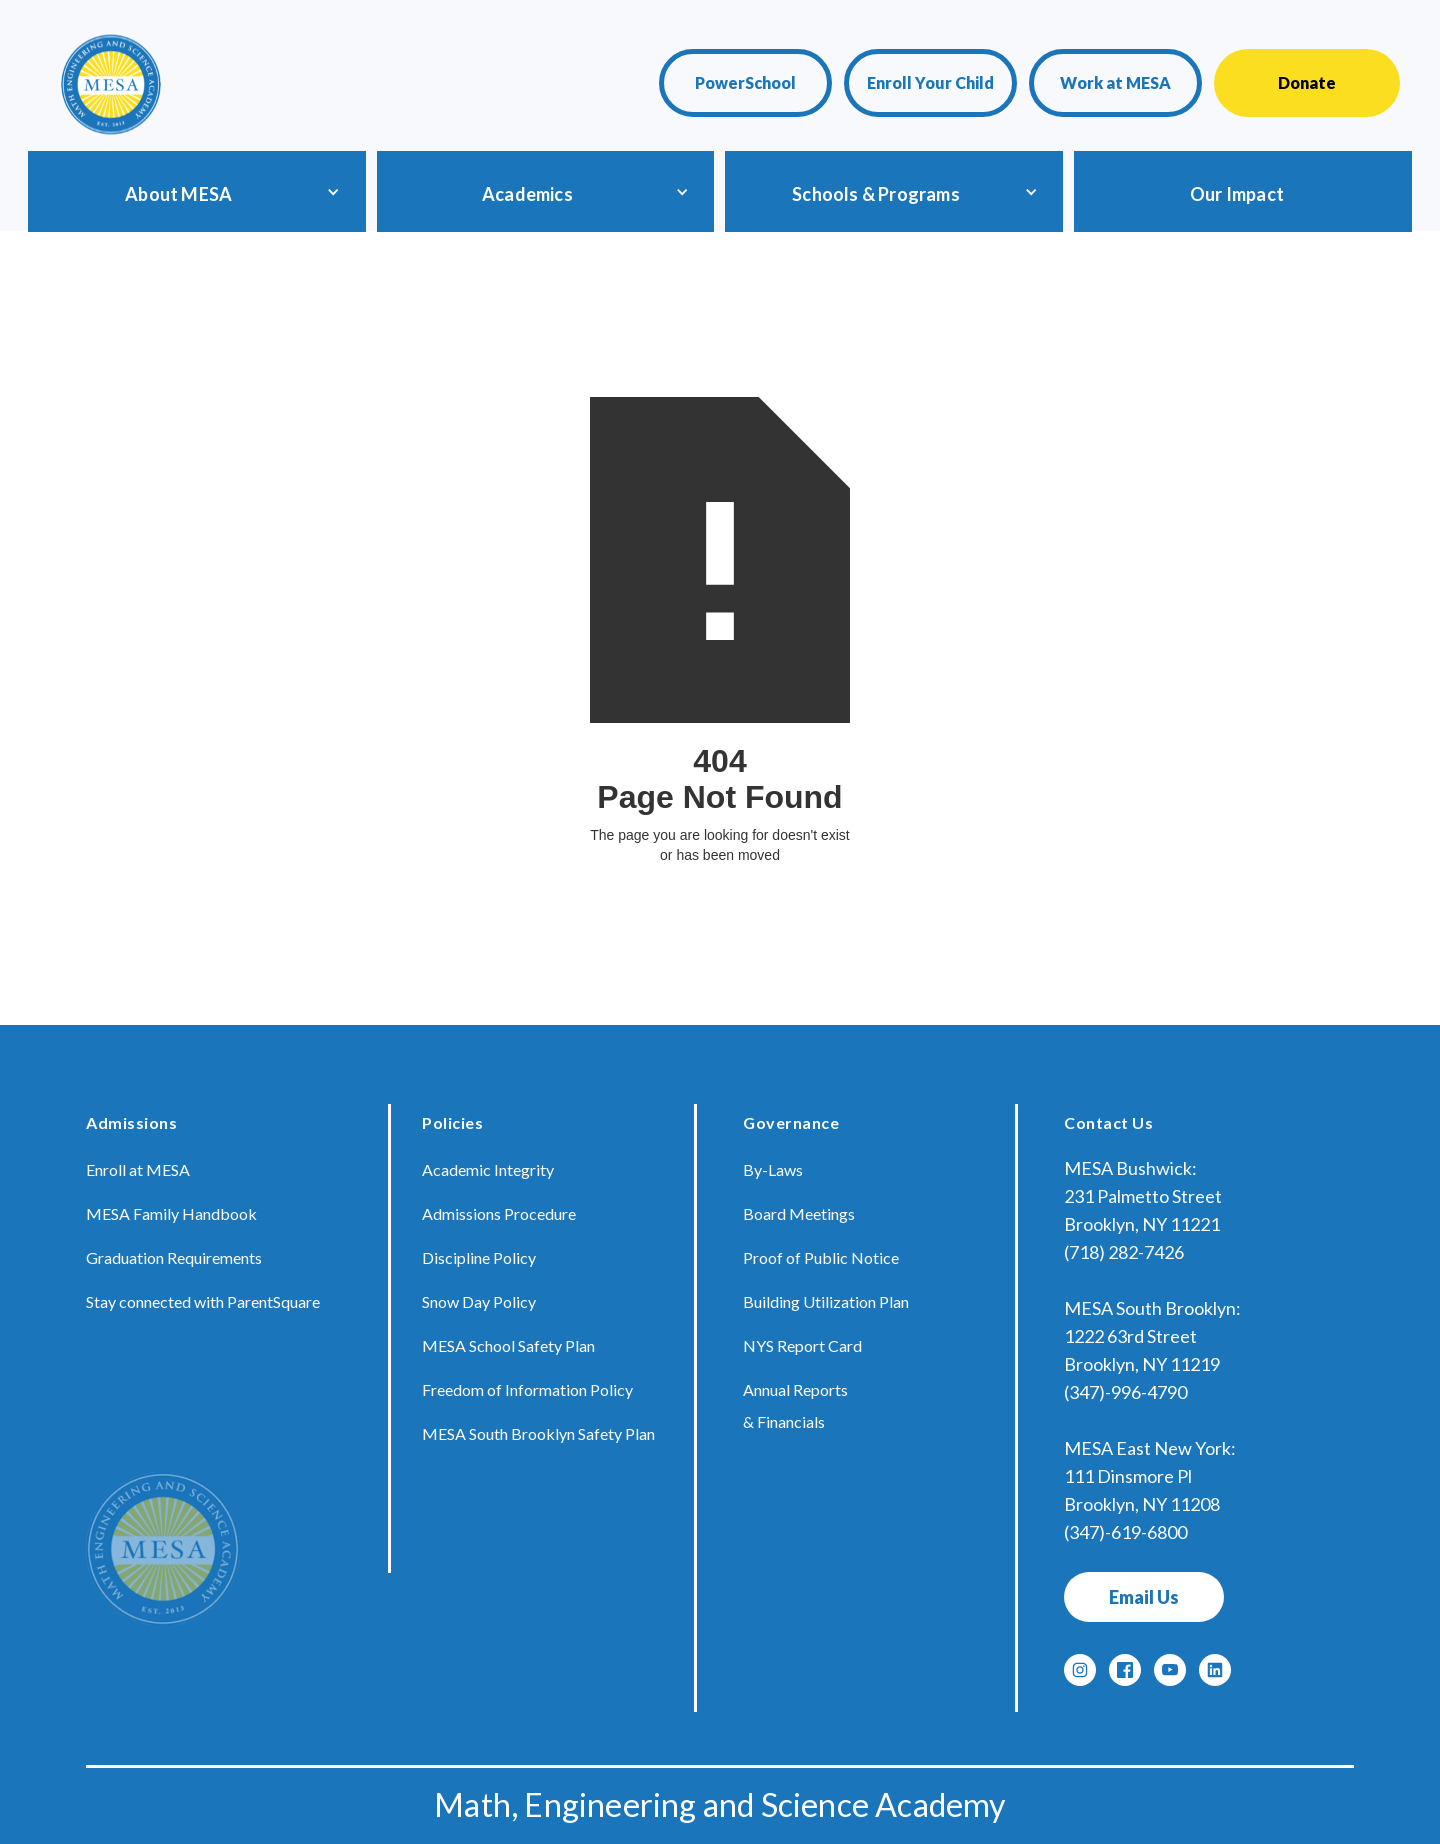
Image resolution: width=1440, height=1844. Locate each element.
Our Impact (1237, 194)
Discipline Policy (479, 1257)
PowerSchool (745, 82)
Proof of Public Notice (821, 1257)
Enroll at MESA (138, 1169)
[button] (193, 191)
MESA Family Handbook (171, 1213)
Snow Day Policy (479, 1301)
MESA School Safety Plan (508, 1345)
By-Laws (773, 1169)
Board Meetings (799, 1213)
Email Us (1144, 1597)
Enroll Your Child (930, 82)
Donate (1307, 82)
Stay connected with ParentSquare (203, 1301)
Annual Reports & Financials (795, 1405)
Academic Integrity (488, 1169)
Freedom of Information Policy (527, 1389)
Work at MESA (1115, 82)
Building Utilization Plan (826, 1301)
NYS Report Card (802, 1345)
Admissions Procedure (499, 1213)
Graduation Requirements (174, 1257)
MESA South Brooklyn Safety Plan (538, 1433)
